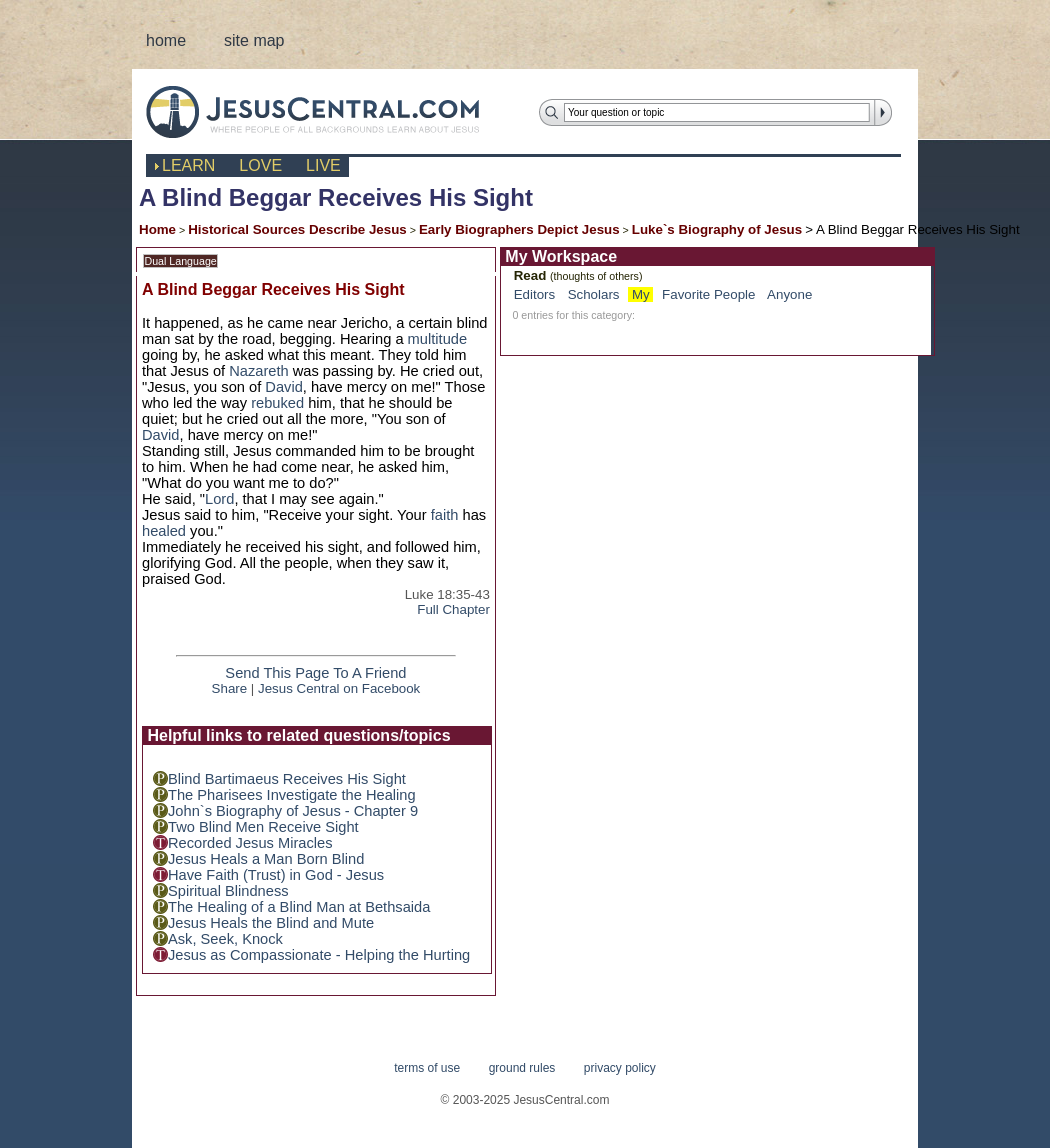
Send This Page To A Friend (315, 673)
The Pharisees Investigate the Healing (292, 795)
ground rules (522, 1068)
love (260, 165)
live (323, 165)
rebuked (277, 403)
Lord (219, 499)
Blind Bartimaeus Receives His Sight (287, 779)
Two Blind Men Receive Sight (263, 827)
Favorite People (708, 294)
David (283, 387)
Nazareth (258, 371)
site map (254, 40)
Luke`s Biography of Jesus (717, 229)
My (641, 294)
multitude (437, 339)
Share (230, 688)
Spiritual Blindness (228, 891)
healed (164, 531)
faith (445, 515)
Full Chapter (453, 609)
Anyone (789, 294)
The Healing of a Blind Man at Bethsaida (299, 907)
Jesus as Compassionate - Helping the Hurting (319, 955)
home (166, 40)
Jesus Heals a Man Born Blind (266, 859)
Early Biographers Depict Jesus (519, 229)
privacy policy (620, 1068)
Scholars (594, 294)
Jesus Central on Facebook (339, 688)
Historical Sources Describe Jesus (297, 229)
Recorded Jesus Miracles (250, 843)
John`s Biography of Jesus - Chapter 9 (293, 811)
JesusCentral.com (328, 111)
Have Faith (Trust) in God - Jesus (276, 875)
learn (188, 165)
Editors (534, 294)
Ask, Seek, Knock (225, 939)
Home (157, 229)
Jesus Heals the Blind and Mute (271, 923)
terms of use (427, 1068)
